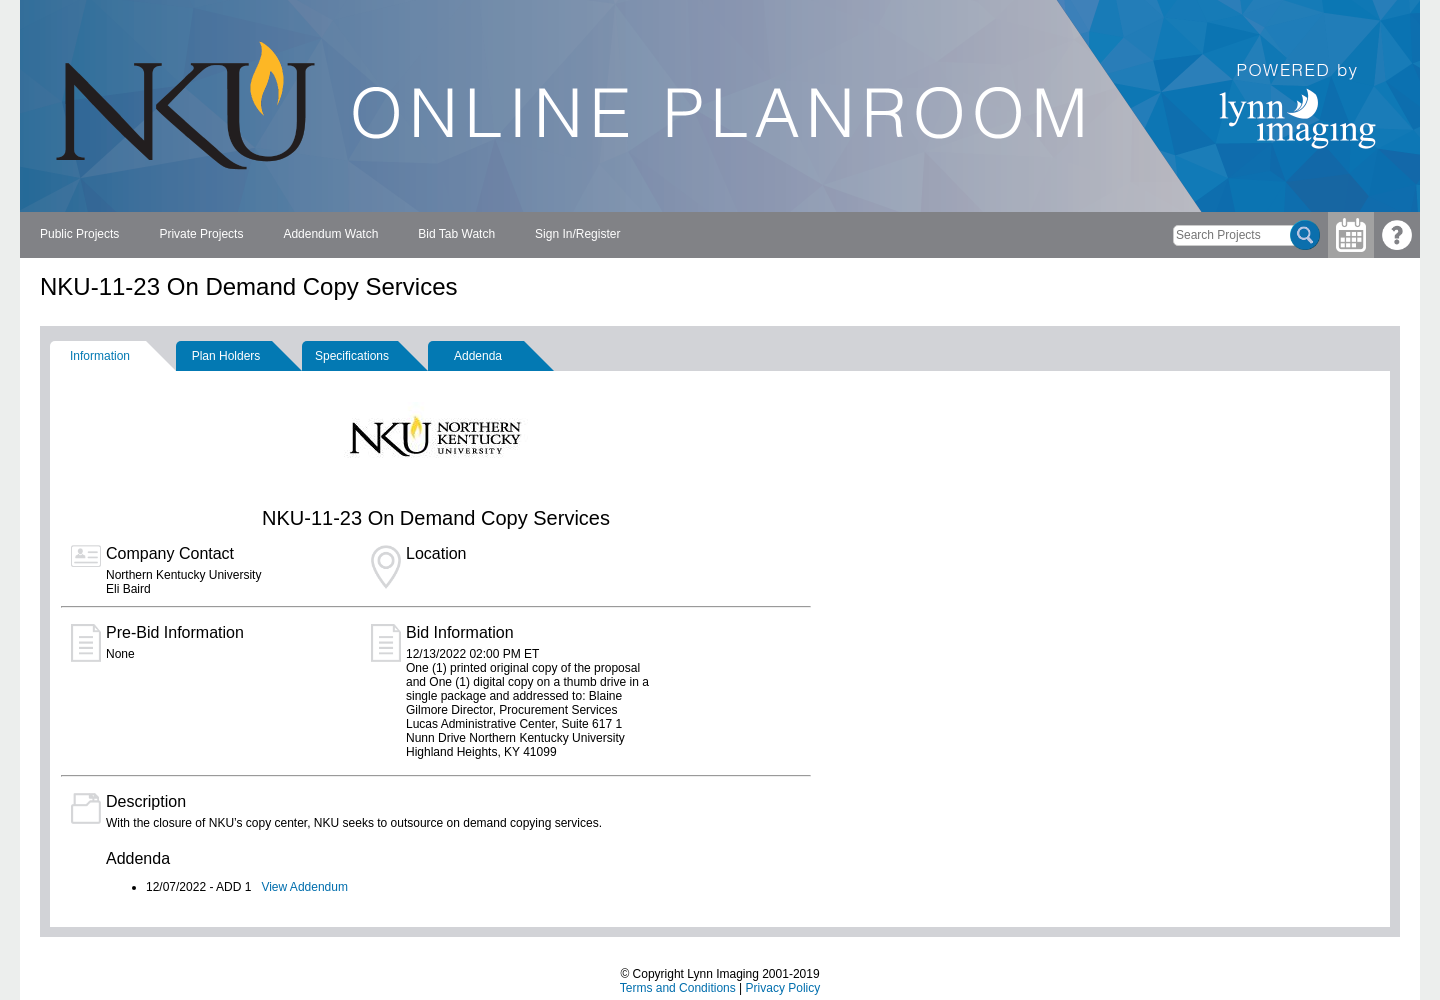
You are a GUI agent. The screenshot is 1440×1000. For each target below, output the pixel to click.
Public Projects (79, 234)
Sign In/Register (577, 234)
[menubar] (330, 235)
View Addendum (304, 887)
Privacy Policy (783, 988)
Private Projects (201, 234)
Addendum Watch (330, 234)
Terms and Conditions (678, 988)
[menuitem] (79, 235)
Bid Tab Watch (456, 234)
